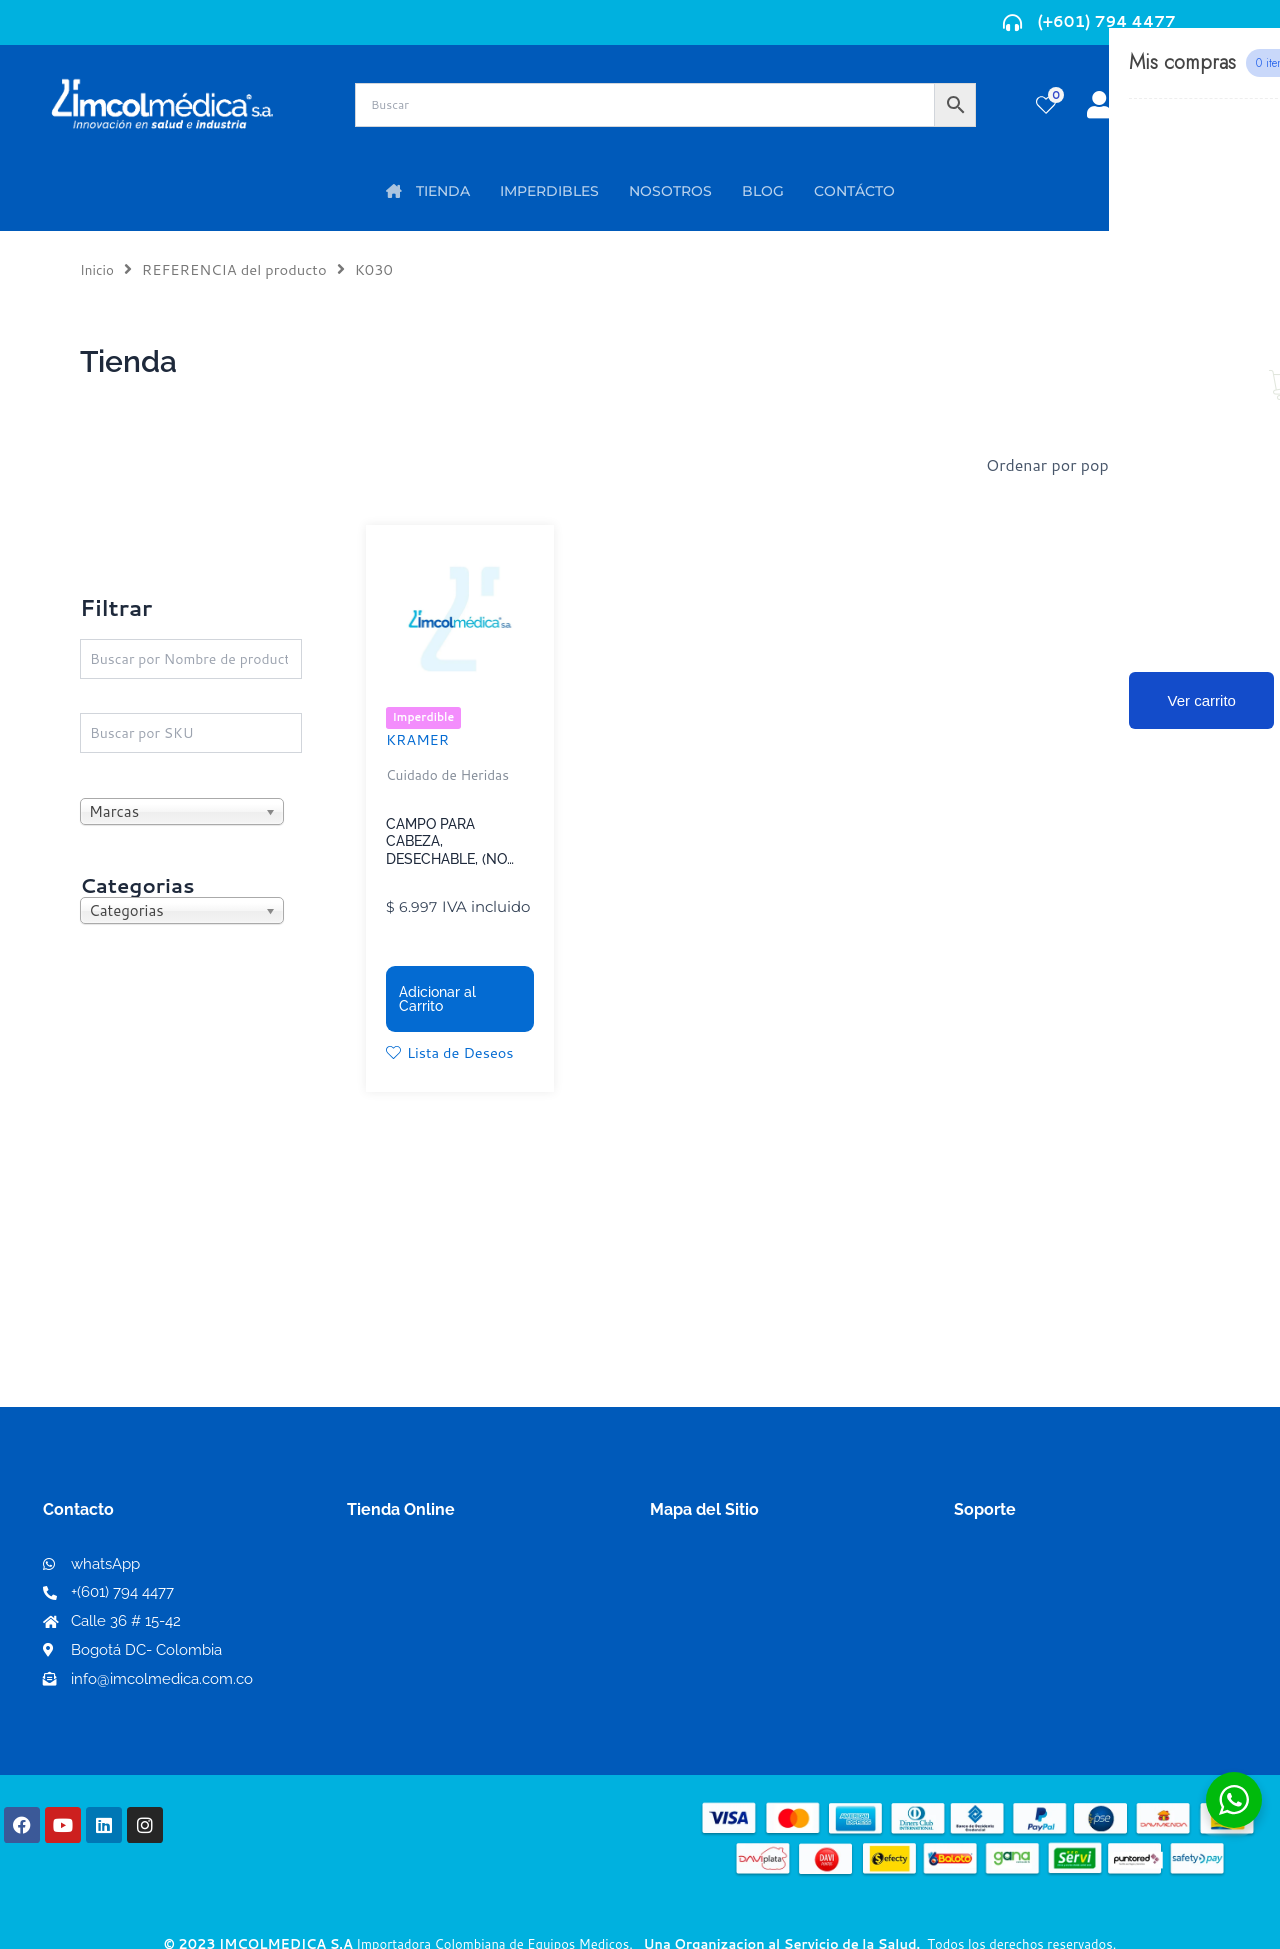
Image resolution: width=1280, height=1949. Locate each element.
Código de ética (1014, 1604)
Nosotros (685, 1571)
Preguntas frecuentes (1035, 1636)
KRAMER (420, 741)
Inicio (98, 269)
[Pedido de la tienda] (1099, 465)
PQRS (672, 1603)
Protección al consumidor (1051, 1668)
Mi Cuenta (392, 1572)
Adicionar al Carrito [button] (437, 1002)
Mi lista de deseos (420, 1604)
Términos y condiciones (1043, 1572)
